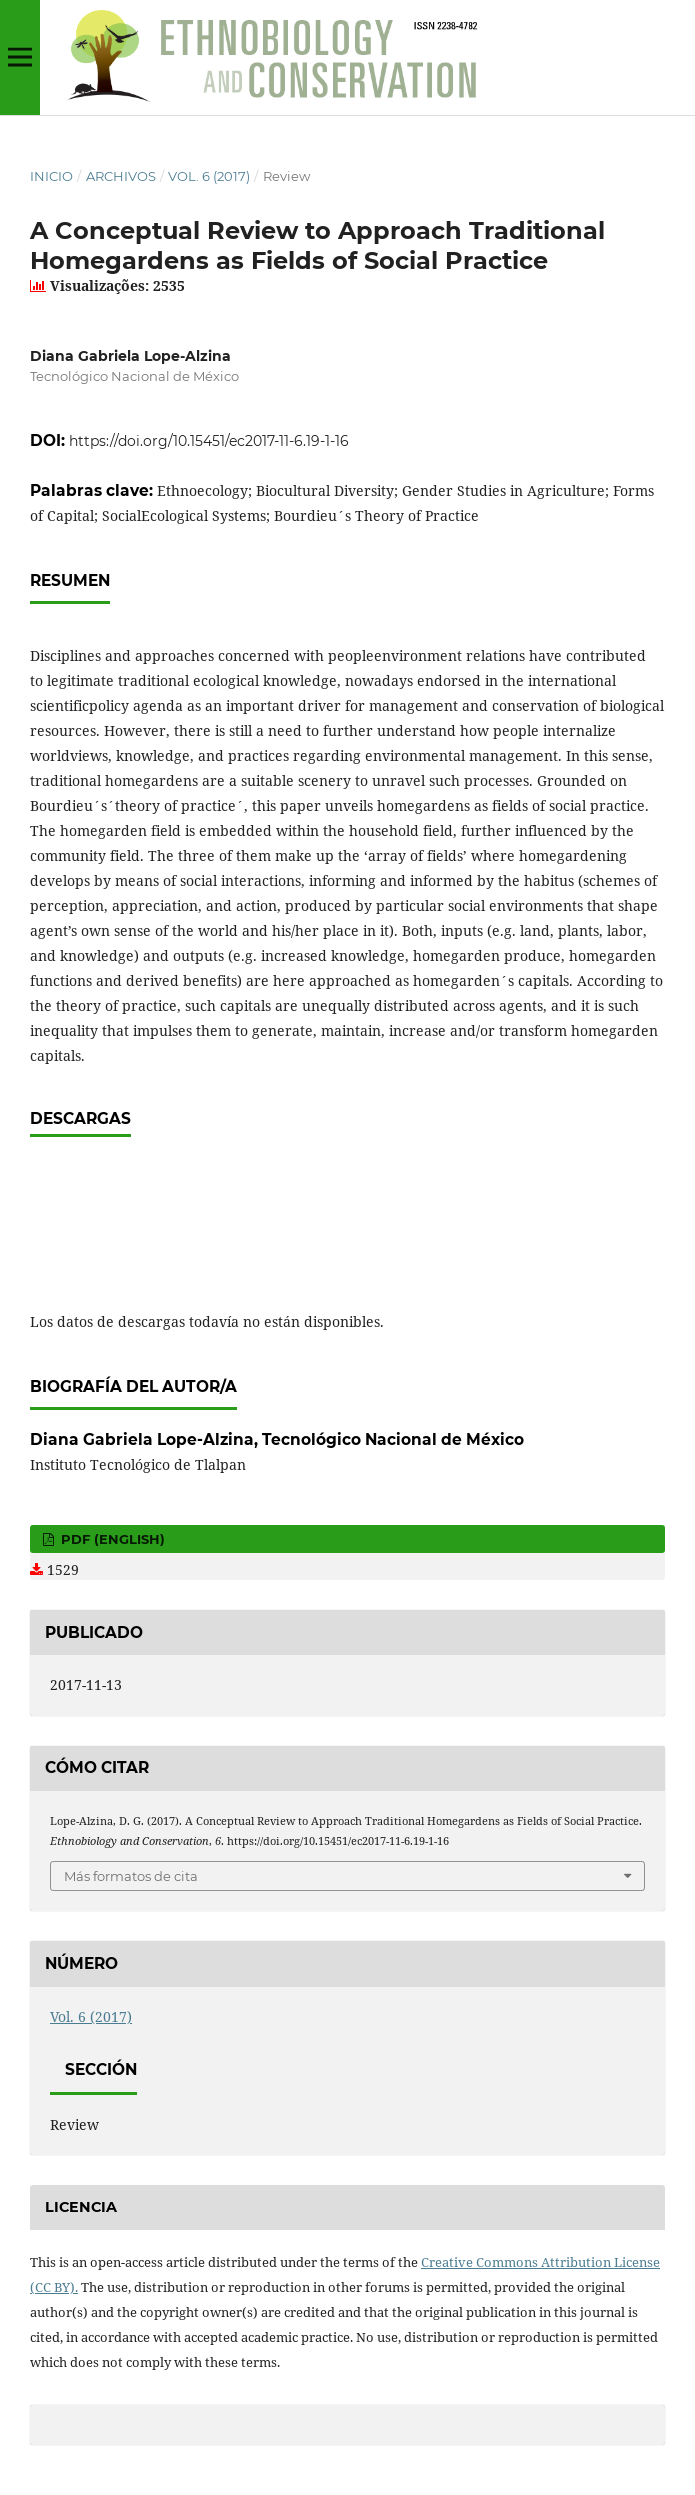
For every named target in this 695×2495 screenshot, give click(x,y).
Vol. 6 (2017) (209, 176)
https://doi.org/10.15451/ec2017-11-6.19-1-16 (209, 441)
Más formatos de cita (131, 1876)
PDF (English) (111, 1539)
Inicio (51, 176)
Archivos (121, 176)
